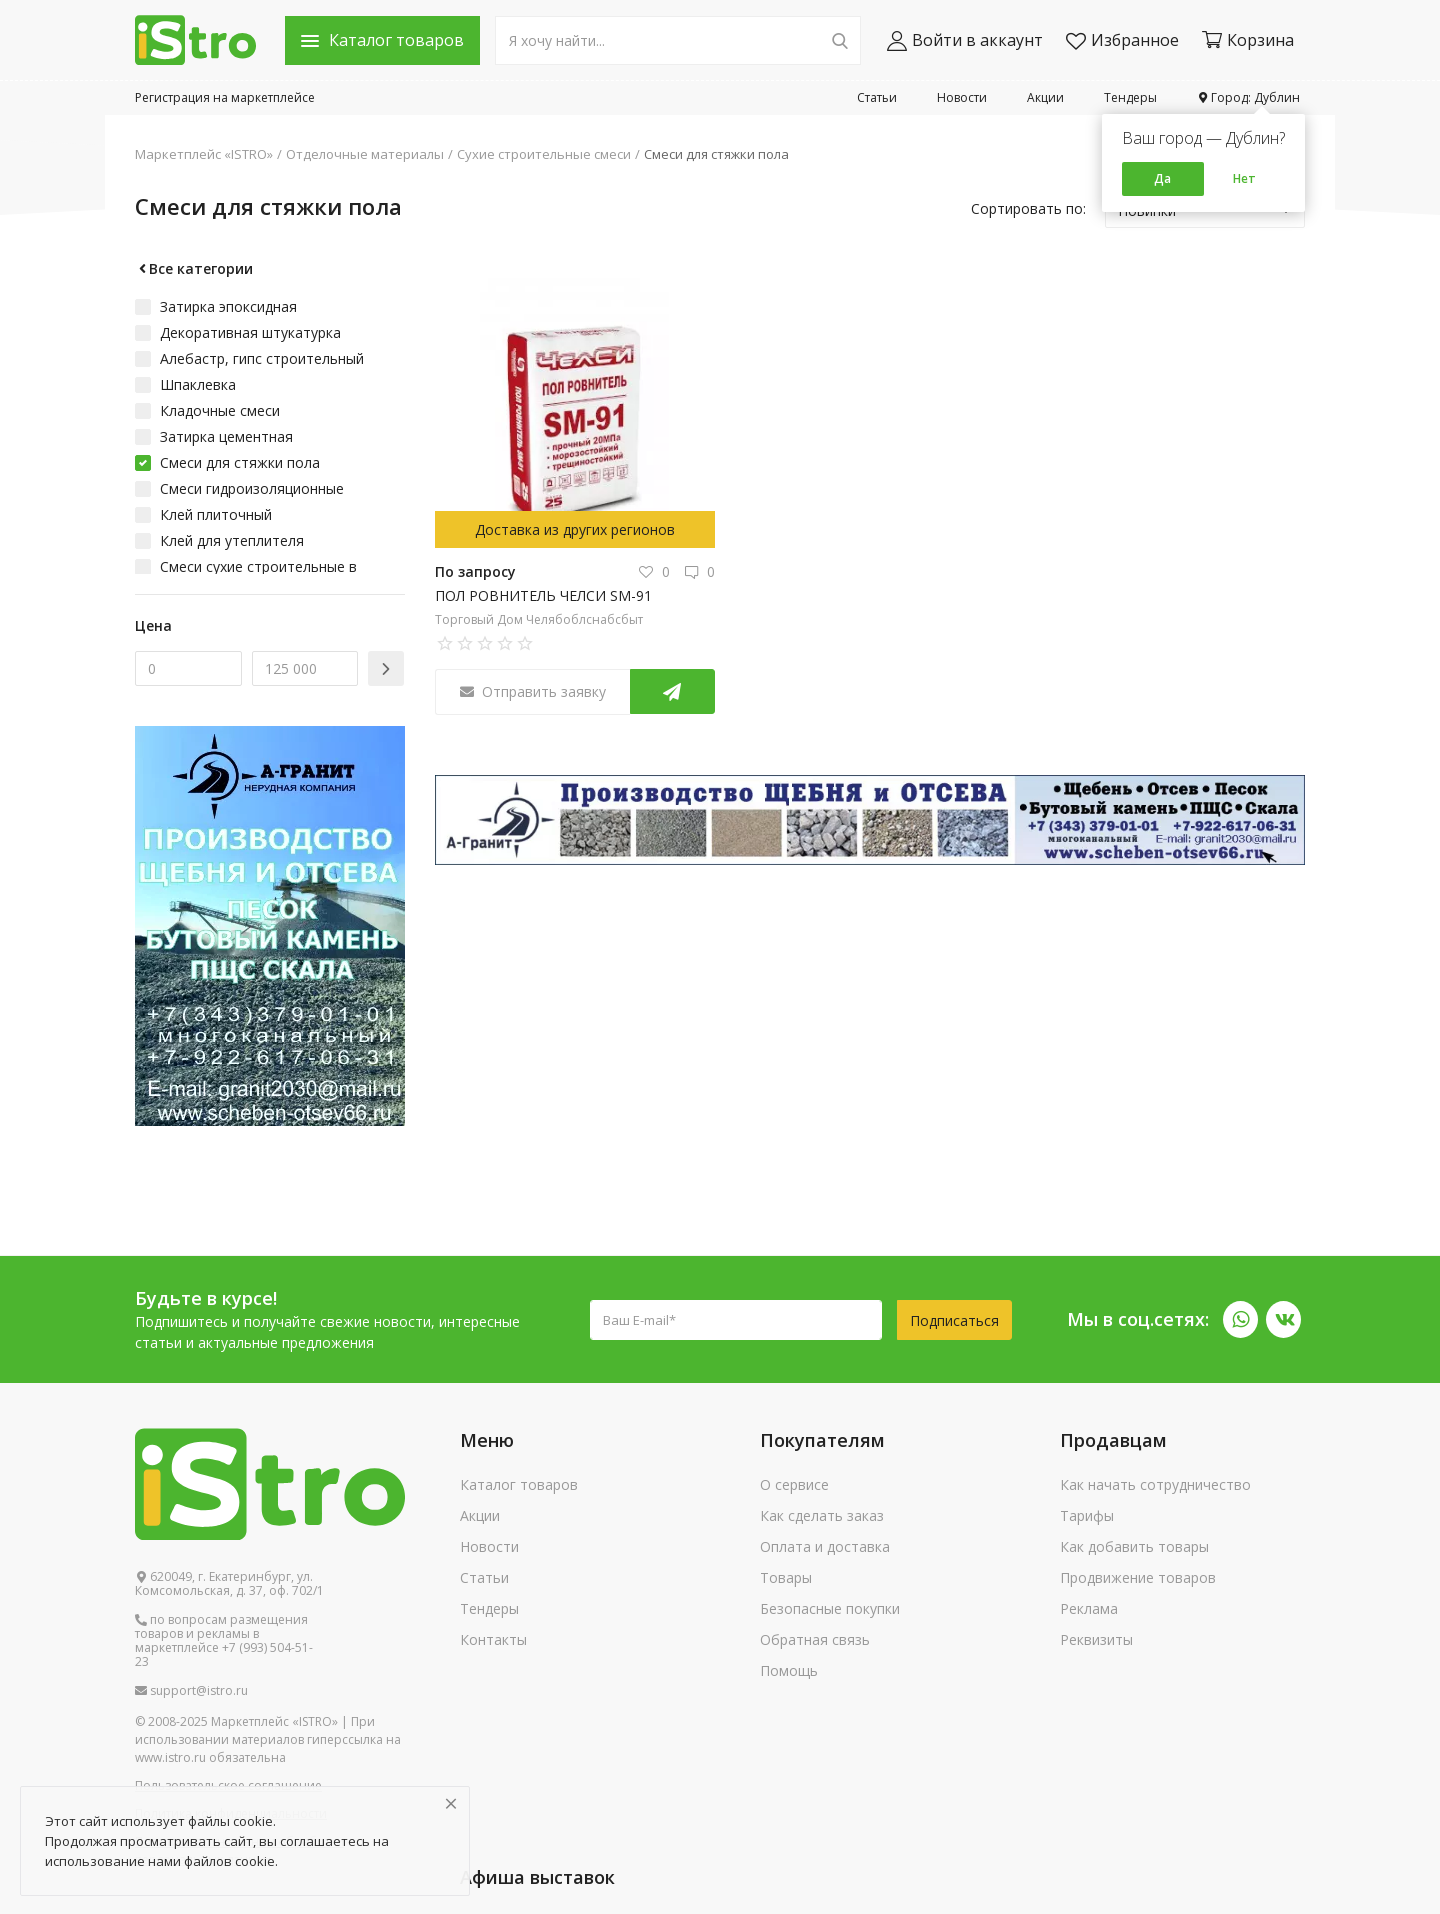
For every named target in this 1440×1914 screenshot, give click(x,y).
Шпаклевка (198, 384)
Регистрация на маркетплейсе (225, 97)
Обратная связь (815, 1639)
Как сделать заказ (822, 1515)
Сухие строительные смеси (544, 154)
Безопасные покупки (830, 1608)
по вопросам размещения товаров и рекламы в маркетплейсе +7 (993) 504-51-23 (224, 1641)
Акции (1045, 97)
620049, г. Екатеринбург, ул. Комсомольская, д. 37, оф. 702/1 (229, 1584)
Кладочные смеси (220, 410)
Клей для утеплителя (232, 540)
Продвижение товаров (1138, 1577)
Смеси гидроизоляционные (252, 488)
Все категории (194, 268)
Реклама (1089, 1608)
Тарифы (1087, 1515)
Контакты (493, 1639)
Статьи (877, 97)
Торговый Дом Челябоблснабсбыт (539, 619)
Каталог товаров (519, 1484)
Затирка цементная (226, 436)
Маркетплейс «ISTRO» (204, 154)
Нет (1244, 178)
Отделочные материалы (365, 154)
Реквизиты (1096, 1639)
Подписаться (954, 1320)
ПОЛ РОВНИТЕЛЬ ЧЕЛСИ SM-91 (543, 595)
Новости (962, 97)
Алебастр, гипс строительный (262, 358)
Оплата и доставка (825, 1546)
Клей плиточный (216, 514)
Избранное (1122, 40)
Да (1162, 178)
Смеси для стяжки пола (716, 154)
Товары (786, 1577)
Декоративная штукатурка (250, 332)
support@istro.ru (191, 1691)
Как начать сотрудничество (1155, 1484)
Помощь (789, 1670)
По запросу (475, 571)
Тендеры (1130, 97)
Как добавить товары (1134, 1546)
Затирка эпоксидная (228, 306)
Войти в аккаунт (965, 40)
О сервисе (794, 1484)
